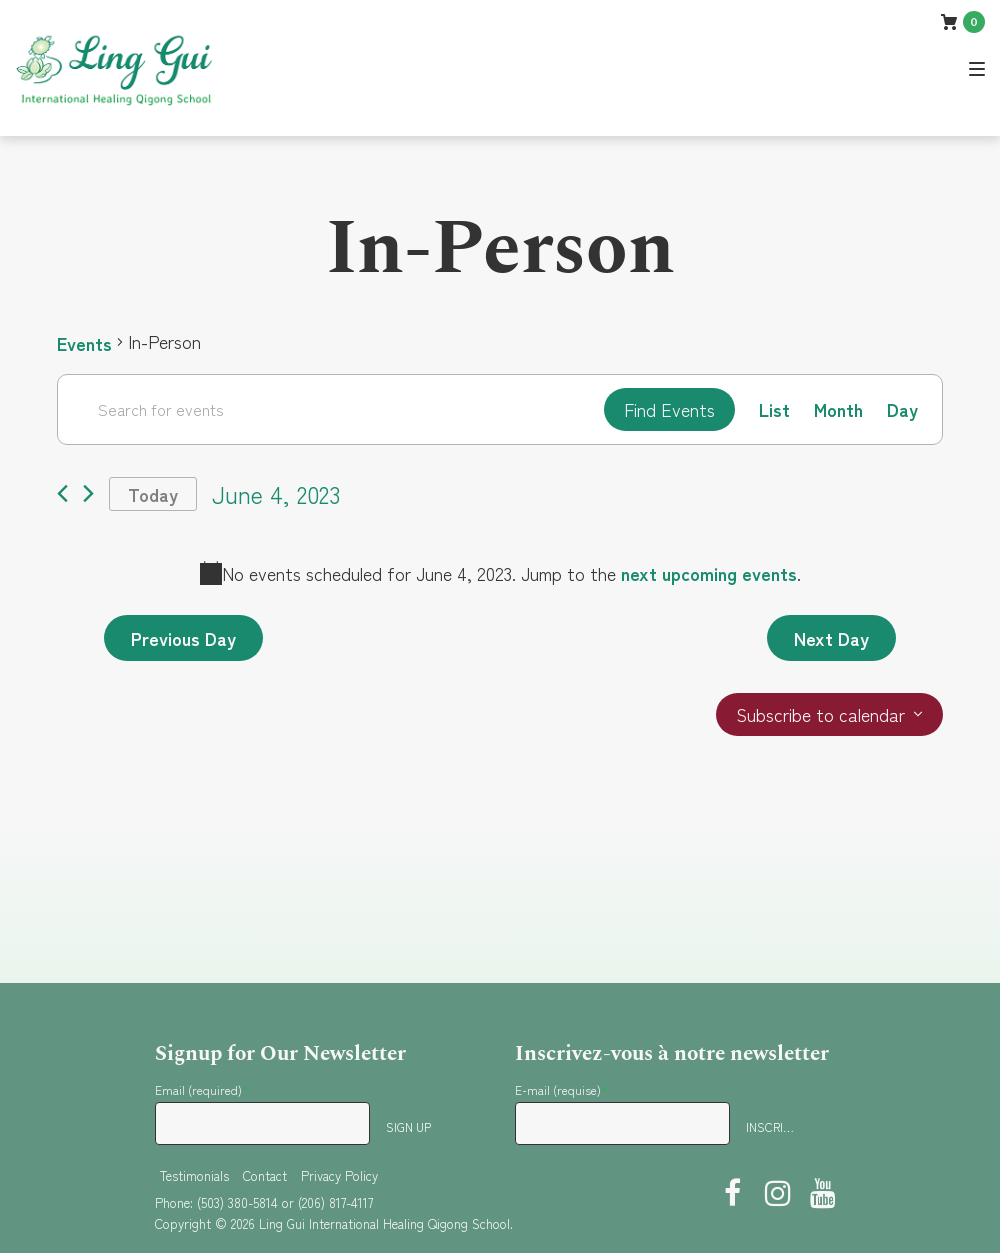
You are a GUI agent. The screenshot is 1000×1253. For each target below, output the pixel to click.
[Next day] (88, 494)
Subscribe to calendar (820, 715)
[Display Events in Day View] (902, 409)
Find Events (669, 409)
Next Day (831, 638)
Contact (265, 1175)
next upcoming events (709, 573)
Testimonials (194, 1175)
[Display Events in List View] (774, 409)
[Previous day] (62, 494)
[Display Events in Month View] (838, 409)
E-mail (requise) (561, 1089)
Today (153, 494)
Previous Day (183, 638)
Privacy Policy (339, 1175)
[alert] (500, 573)
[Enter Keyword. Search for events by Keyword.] (331, 409)
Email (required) (202, 1089)
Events (84, 342)
